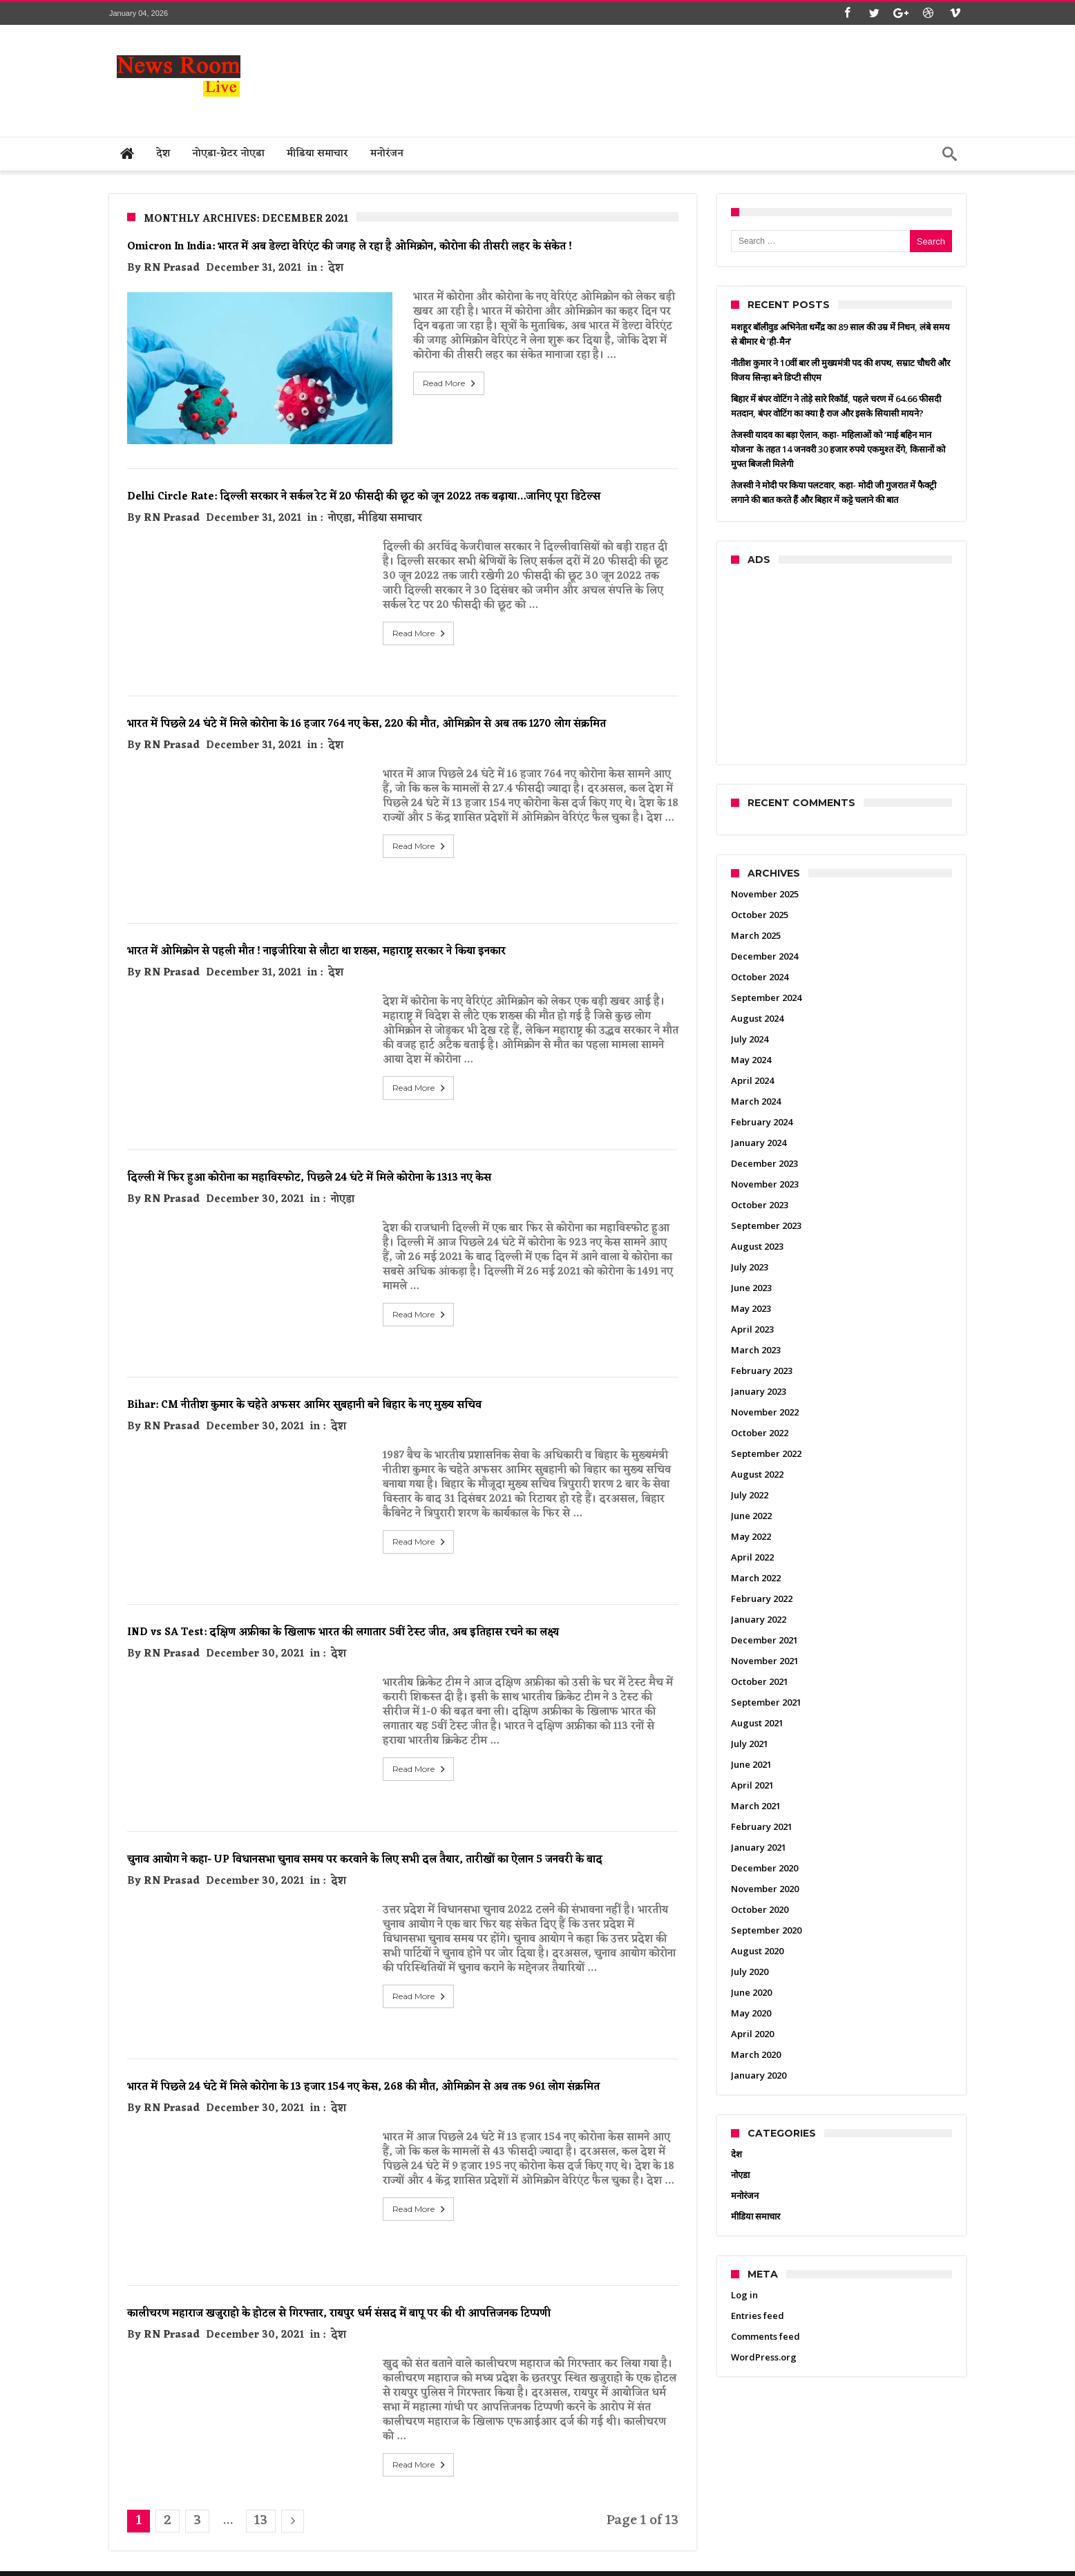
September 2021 (766, 1702)
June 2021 (751, 1764)
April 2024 (752, 1080)
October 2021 (759, 1681)
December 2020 (764, 1868)
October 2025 (759, 914)
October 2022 (759, 1433)
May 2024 (751, 1059)
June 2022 (751, 1515)
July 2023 (749, 1267)
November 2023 (765, 1184)
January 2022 (758, 1619)
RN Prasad (172, 268)
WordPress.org (764, 2357)
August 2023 (757, 1246)
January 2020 (758, 2075)
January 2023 (758, 1391)
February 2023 (761, 1370)
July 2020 (749, 1971)
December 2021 (764, 1640)
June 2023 (751, 1287)
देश (335, 268)
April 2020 (752, 2034)
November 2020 (765, 1888)
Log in (744, 2295)
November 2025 (765, 894)
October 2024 (759, 977)
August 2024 (757, 1018)
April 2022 (752, 1557)
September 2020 (766, 1930)
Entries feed (757, 2315)
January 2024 (758, 1142)
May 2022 (751, 1536)
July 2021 (749, 1743)
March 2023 (756, 1350)
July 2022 (749, 1495)
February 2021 (761, 1826)
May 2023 (751, 1308)
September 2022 (766, 1453)
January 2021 (758, 1847)
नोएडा (340, 495)
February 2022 (761, 1598)
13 (260, 2498)
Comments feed (765, 2336)
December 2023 (764, 1163)
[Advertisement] (714, 77)
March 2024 (756, 1101)
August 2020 (757, 1951)
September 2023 (766, 1225)
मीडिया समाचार (390, 495)
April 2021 (752, 1785)
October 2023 (759, 1205)
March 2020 (756, 2054)
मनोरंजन (745, 2195)
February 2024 (761, 1122)
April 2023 (752, 1329)
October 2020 (759, 1909)
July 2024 (749, 1039)
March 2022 (756, 1578)
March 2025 (756, 935)
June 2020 (751, 1992)
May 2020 (751, 2013)
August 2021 (757, 1723)
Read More (420, 383)
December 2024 (764, 956)
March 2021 (756, 1806)
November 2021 (765, 1660)
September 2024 (766, 997)
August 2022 (757, 1474)
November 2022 (765, 1412)
